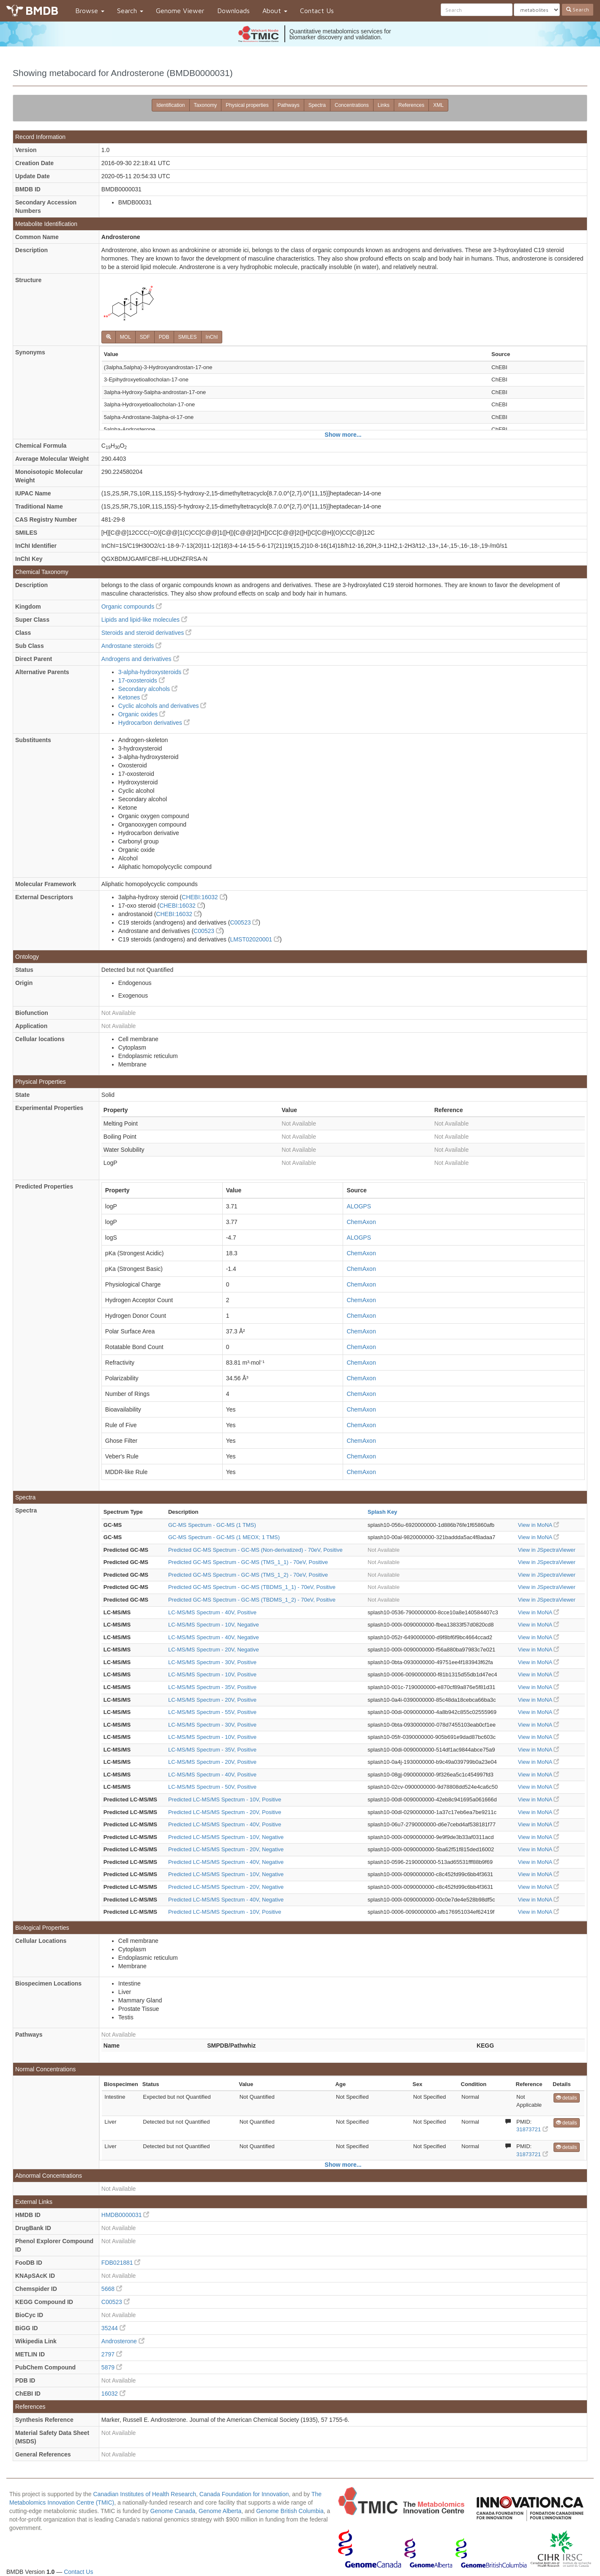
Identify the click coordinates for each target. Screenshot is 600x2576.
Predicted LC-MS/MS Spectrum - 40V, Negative (226, 1862)
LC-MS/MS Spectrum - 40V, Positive (212, 1612)
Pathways (289, 105)
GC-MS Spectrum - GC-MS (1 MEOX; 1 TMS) (224, 1537)
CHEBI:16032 (204, 897)
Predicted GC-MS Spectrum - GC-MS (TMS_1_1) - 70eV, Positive (248, 1562)
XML (438, 105)
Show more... (343, 434)
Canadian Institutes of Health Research (144, 2494)
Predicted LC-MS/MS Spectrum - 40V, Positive (224, 1824)
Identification (170, 105)
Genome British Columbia (290, 2511)
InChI (212, 337)
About (274, 10)
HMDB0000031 (125, 2214)
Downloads (233, 10)
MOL (125, 337)
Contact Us (317, 10)
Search (130, 10)
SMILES (187, 337)
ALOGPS (358, 1206)
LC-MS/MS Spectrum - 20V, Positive (212, 1700)
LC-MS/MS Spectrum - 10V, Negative (213, 1624)
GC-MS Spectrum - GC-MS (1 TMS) (212, 1525)
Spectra (317, 105)
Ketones (132, 697)
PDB (164, 337)
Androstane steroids (131, 645)
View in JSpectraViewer (546, 1550)
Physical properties (247, 105)
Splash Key (382, 1512)
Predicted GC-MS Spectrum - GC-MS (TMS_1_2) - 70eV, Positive (248, 1575)
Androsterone (123, 2341)
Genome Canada (173, 2511)
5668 (111, 2288)
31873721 (532, 2129)
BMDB (41, 10)
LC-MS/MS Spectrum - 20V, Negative (213, 1649)
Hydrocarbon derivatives (154, 722)
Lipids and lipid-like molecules (144, 619)
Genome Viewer (180, 10)
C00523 (244, 922)
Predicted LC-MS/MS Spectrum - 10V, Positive (224, 1799)
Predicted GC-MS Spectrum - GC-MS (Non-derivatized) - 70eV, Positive (255, 1550)
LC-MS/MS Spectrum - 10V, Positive (212, 1674)
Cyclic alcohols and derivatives (162, 705)
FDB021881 (121, 2262)
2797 (111, 2354)
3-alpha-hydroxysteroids (153, 672)
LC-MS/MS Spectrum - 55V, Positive (212, 1712)
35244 (113, 2328)
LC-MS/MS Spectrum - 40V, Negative (213, 1637)
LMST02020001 (255, 939)
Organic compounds (131, 606)
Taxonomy (205, 105)
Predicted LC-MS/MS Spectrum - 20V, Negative (226, 1849)
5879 (111, 2367)
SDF (145, 337)
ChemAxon (361, 1222)
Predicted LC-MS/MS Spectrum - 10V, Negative (226, 1837)
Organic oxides (141, 714)
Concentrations (352, 105)
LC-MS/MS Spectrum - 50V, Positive (212, 1787)
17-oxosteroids (141, 680)
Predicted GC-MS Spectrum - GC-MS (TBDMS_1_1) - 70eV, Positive (251, 1587)
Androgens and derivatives (140, 659)
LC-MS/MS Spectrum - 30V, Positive (212, 1662)
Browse (89, 10)
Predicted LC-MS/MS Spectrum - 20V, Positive (224, 1812)
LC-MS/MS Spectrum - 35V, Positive (212, 1687)
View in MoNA (538, 1525)
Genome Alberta (220, 2511)
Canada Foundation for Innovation (244, 2494)
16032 (113, 2393)
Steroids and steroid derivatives (146, 632)
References (411, 105)
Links (384, 105)
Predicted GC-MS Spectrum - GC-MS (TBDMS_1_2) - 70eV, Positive (251, 1600)
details (566, 2098)
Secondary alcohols (147, 688)
